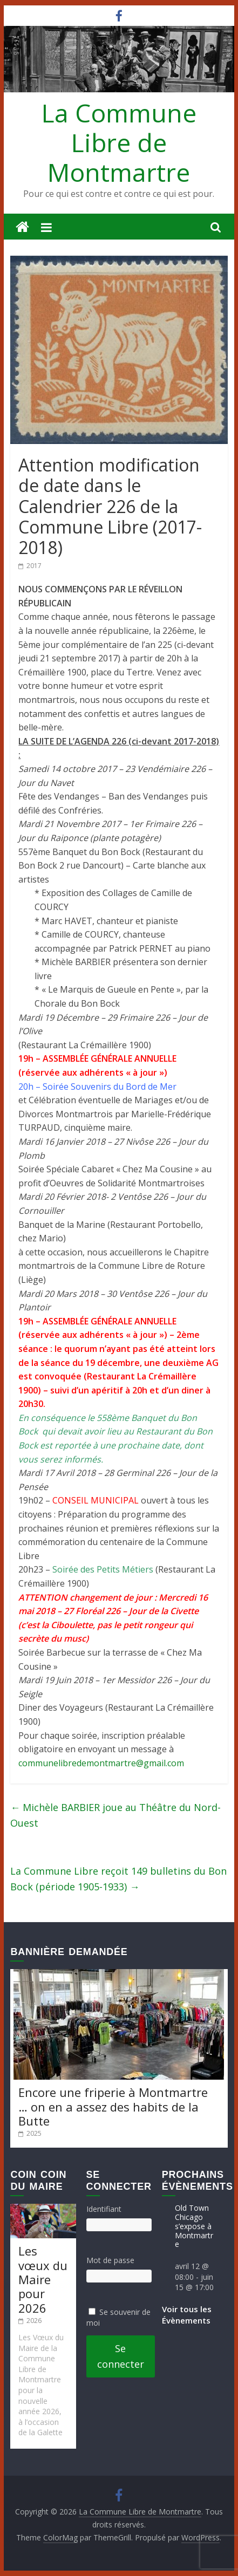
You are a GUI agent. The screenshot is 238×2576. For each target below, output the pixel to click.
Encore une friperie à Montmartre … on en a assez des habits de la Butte (113, 2106)
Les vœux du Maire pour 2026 (42, 2279)
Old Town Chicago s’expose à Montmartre (194, 2226)
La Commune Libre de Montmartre (119, 142)
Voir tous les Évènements (187, 2315)
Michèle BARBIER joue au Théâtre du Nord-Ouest (115, 1815)
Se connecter (120, 2356)
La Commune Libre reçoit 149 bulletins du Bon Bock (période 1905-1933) (118, 1878)
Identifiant (103, 2209)
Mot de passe (110, 2260)
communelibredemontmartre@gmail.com (101, 1763)
